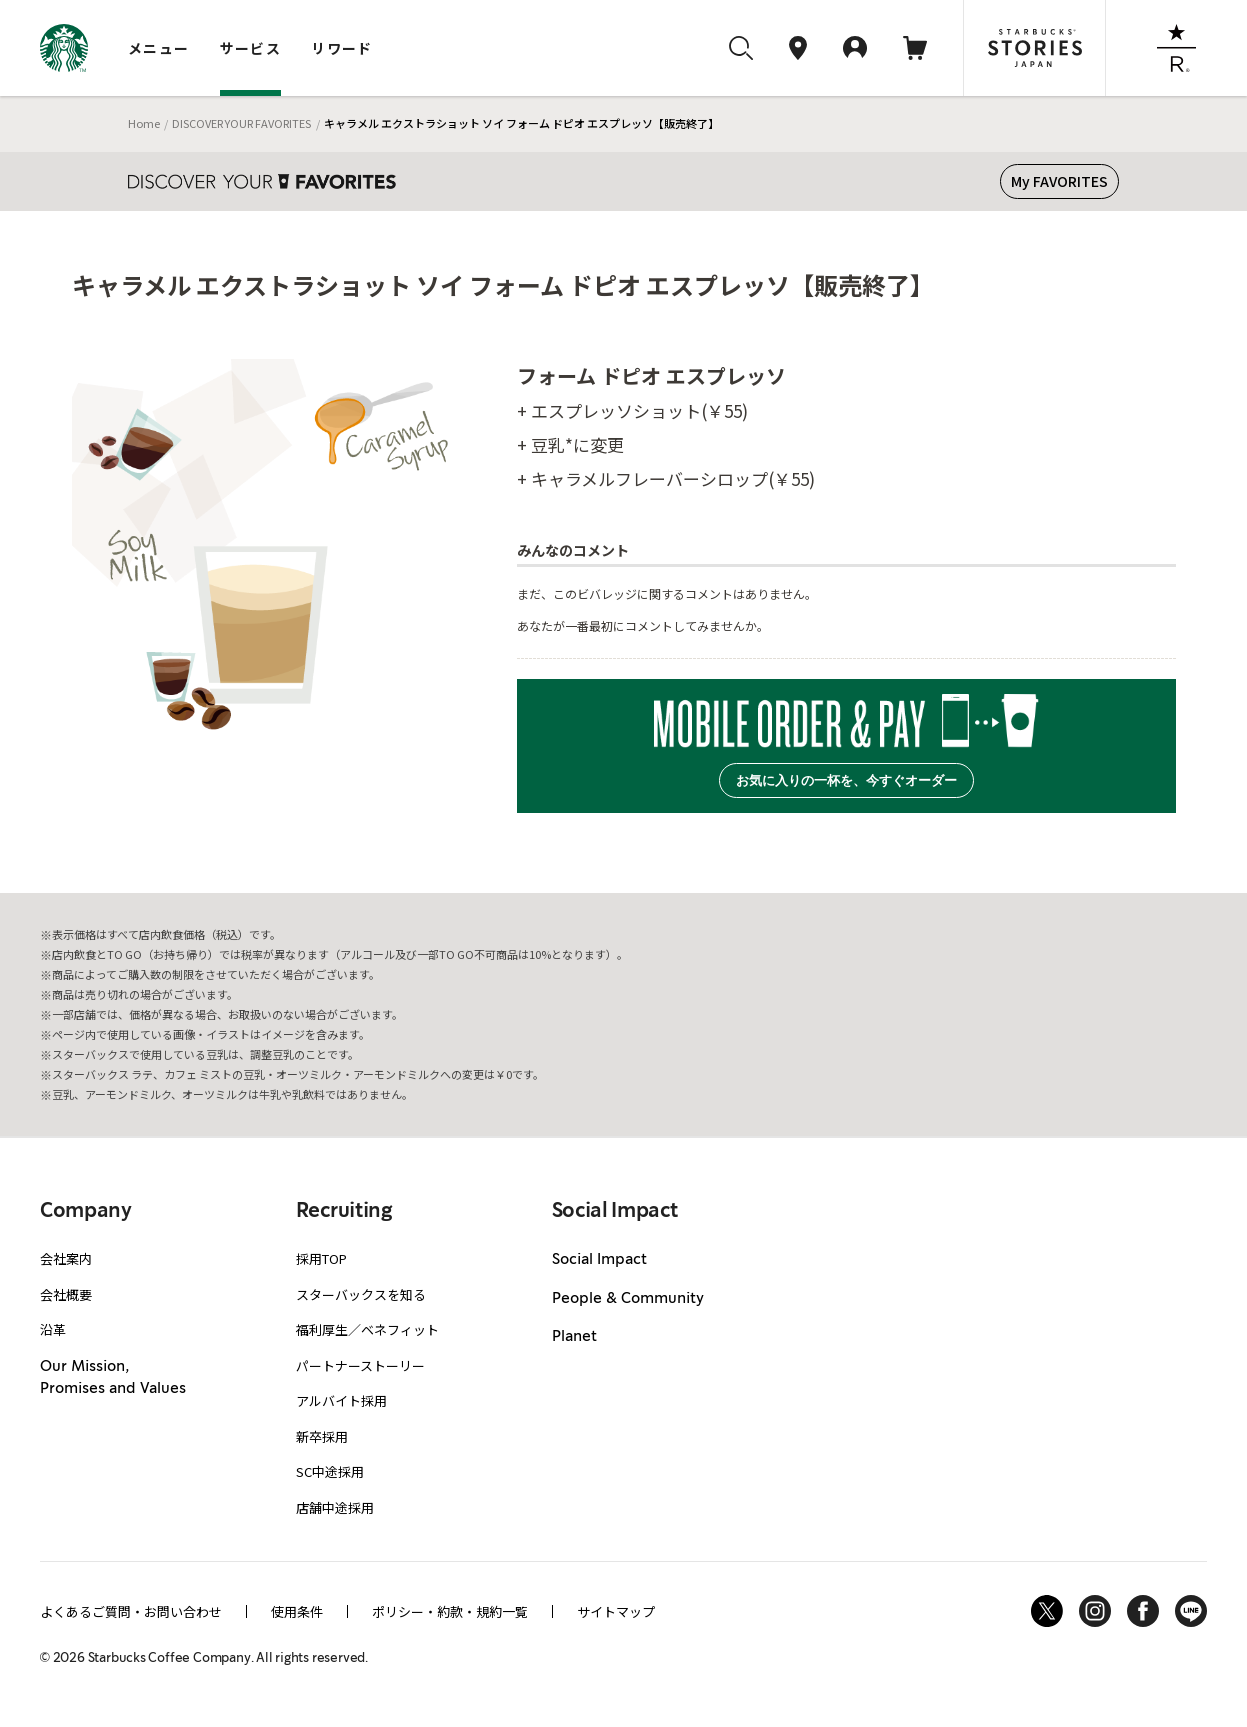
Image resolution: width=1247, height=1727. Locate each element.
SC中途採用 (330, 1471)
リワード (342, 48)
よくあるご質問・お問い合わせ (131, 1611)
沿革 (53, 1329)
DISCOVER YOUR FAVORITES (241, 123)
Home (144, 123)
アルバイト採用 (341, 1400)
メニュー (159, 48)
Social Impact (599, 1260)
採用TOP (321, 1258)
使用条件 (297, 1611)
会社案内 (66, 1258)
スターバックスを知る (361, 1294)
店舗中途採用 (335, 1507)
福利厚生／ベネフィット (367, 1329)
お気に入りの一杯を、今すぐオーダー (846, 780)
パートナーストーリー (360, 1365)
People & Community (628, 1299)
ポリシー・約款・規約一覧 (450, 1611)
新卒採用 (322, 1436)
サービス (251, 48)
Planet (574, 1337)
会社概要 (66, 1294)
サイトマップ (616, 1611)
